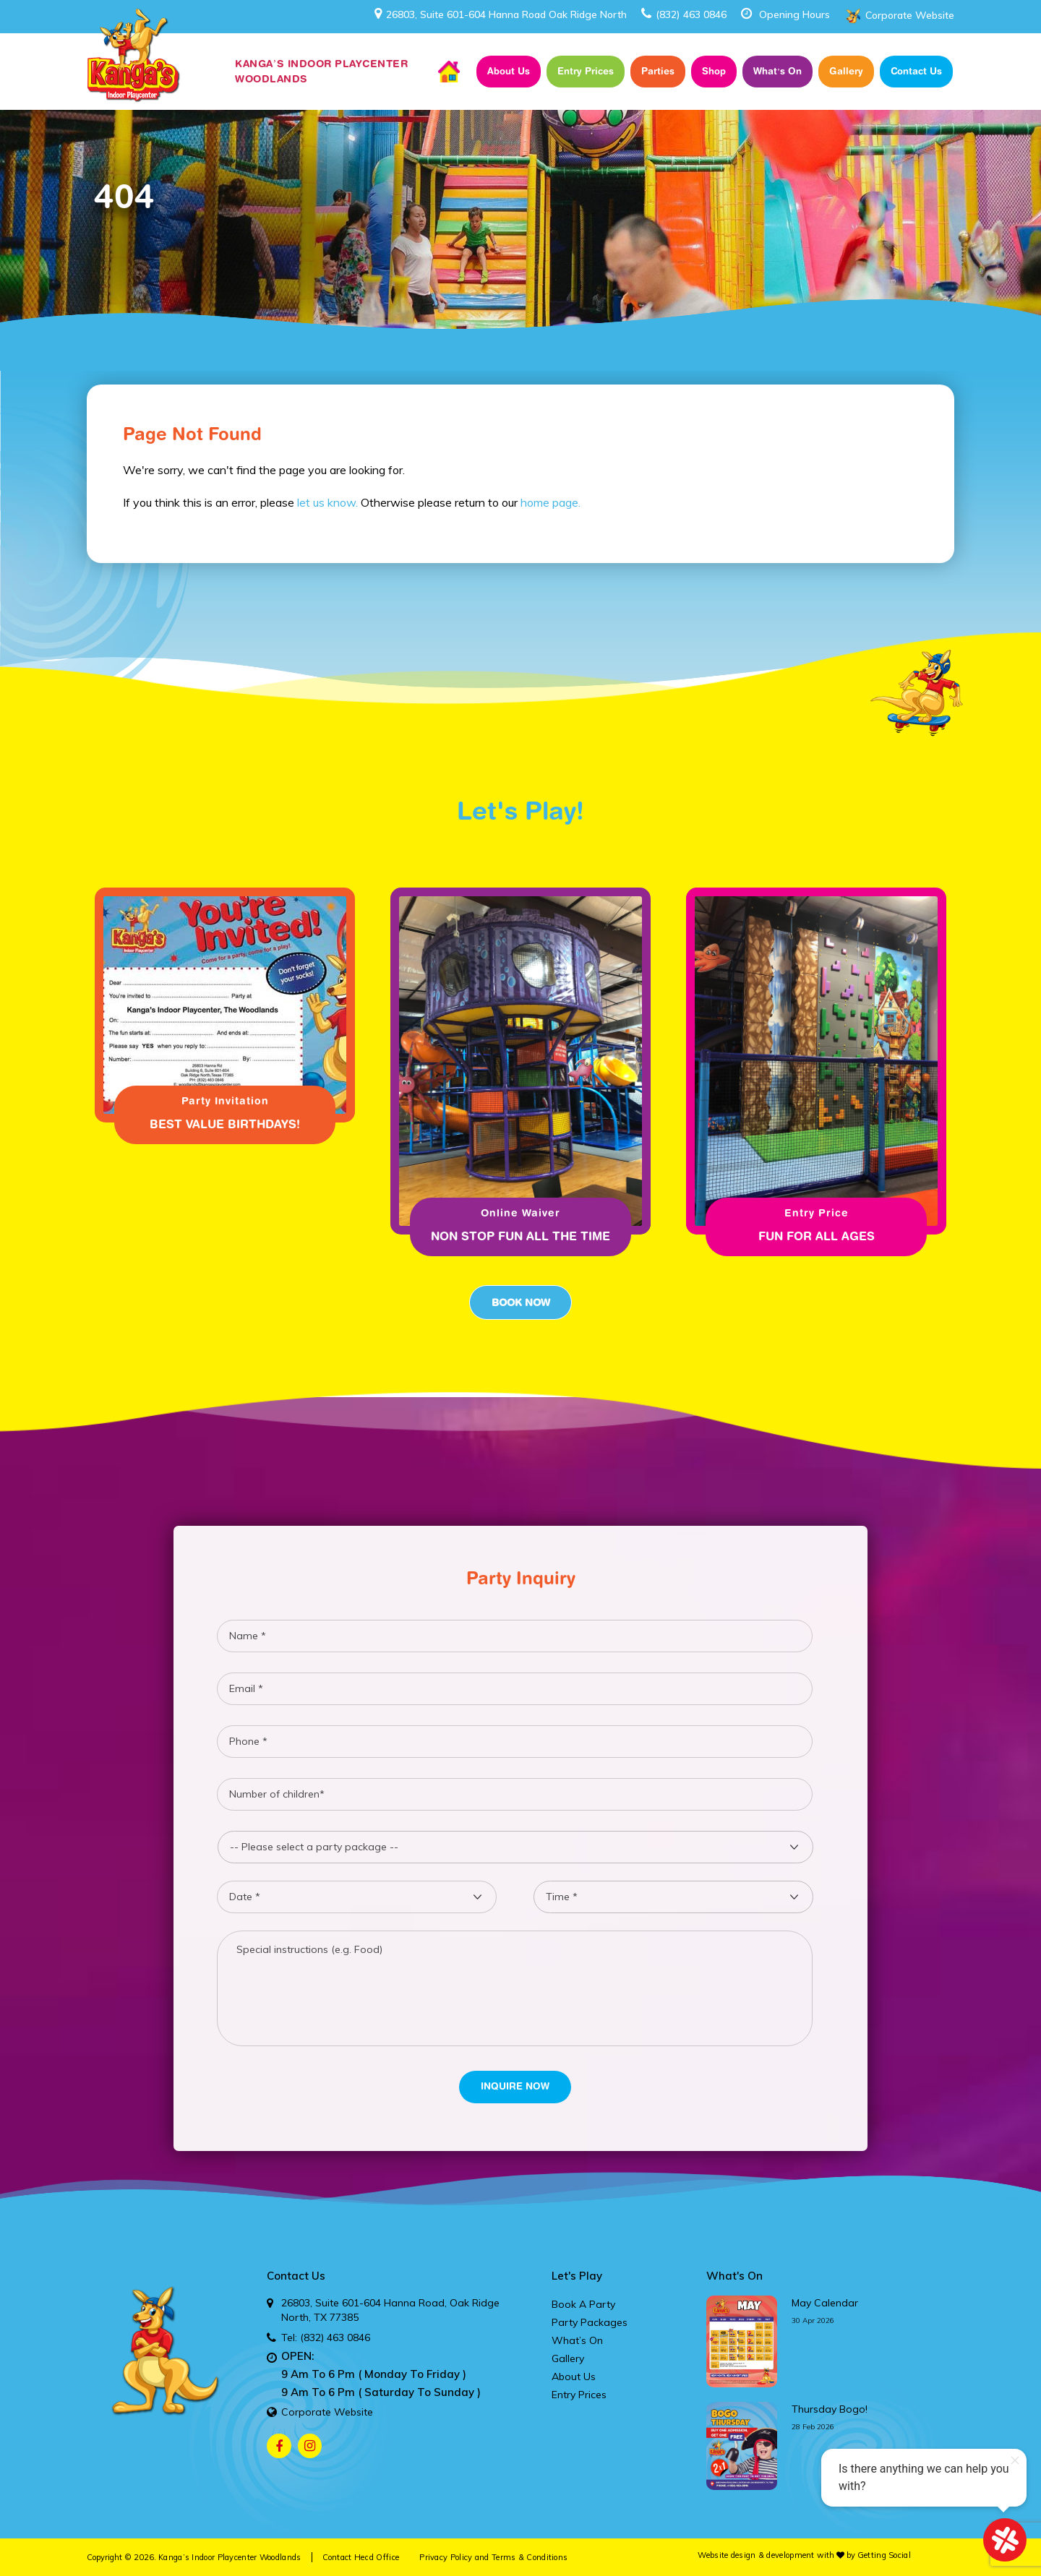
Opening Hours (794, 14)
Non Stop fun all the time (520, 1235)
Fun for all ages (816, 1235)
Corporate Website (909, 15)
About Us (508, 71)
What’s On (777, 71)
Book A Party (583, 2304)
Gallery (846, 71)
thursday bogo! (830, 2409)
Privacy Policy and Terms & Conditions (493, 2557)
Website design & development (756, 2555)
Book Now (520, 1302)
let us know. (327, 502)
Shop (714, 71)
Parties (657, 71)
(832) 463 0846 (684, 14)
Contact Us (916, 71)
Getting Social (884, 2555)
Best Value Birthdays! (225, 1123)
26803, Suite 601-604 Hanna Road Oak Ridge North (500, 14)
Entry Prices (585, 71)
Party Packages (589, 2322)
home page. (550, 502)
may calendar (825, 2302)
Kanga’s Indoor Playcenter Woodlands (229, 2557)
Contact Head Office (361, 2557)
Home (449, 71)
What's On (734, 2276)
